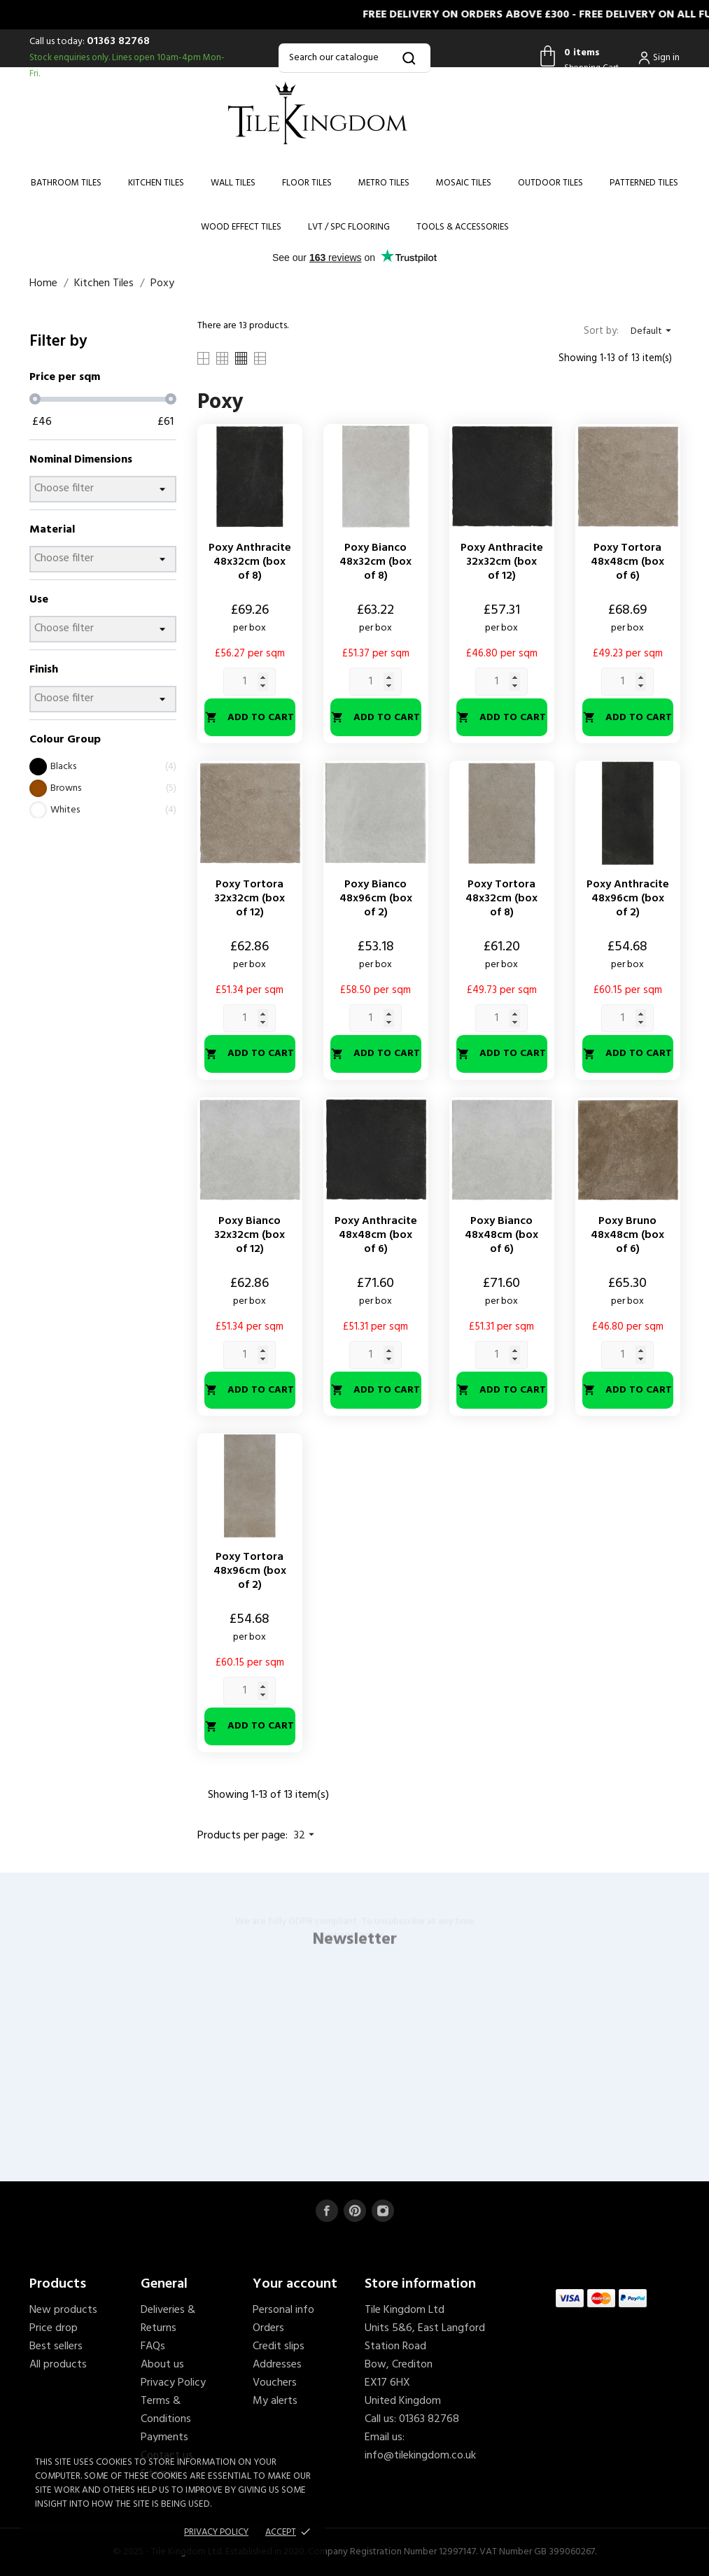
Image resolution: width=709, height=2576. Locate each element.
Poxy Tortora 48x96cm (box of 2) (249, 1571)
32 (306, 1835)
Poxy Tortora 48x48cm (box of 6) (627, 562)
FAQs (153, 2346)
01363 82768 (118, 41)
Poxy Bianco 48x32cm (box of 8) (375, 562)
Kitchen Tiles (156, 183)
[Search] (354, 58)
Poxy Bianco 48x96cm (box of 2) (375, 898)
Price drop (53, 2328)
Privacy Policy (173, 2383)
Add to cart (249, 718)
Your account (295, 2284)
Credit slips (278, 2346)
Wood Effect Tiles (241, 227)
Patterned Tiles (644, 183)
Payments (164, 2437)
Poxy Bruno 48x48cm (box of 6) (627, 1235)
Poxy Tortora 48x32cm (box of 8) (501, 898)
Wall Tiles (233, 183)
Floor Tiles (307, 183)
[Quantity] (249, 682)
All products (58, 2365)
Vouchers (275, 2383)
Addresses (277, 2365)
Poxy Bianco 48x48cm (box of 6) (501, 1235)
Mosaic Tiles (463, 183)
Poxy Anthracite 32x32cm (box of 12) (502, 562)
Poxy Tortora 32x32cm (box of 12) (249, 898)
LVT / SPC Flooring (349, 227)
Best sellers (56, 2346)
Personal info (283, 2310)
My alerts (275, 2401)
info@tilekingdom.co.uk (420, 2456)
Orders (268, 2328)
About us (162, 2365)
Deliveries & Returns (168, 2319)
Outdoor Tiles (550, 183)
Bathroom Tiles (66, 183)
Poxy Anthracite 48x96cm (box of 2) (628, 898)
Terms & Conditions (166, 2410)
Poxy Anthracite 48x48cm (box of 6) (376, 1235)
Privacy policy (216, 2532)
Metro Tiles (383, 183)
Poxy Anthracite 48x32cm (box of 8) (250, 562)
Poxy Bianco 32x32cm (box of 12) (249, 1235)
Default (653, 331)
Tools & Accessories (462, 227)
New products (63, 2310)
